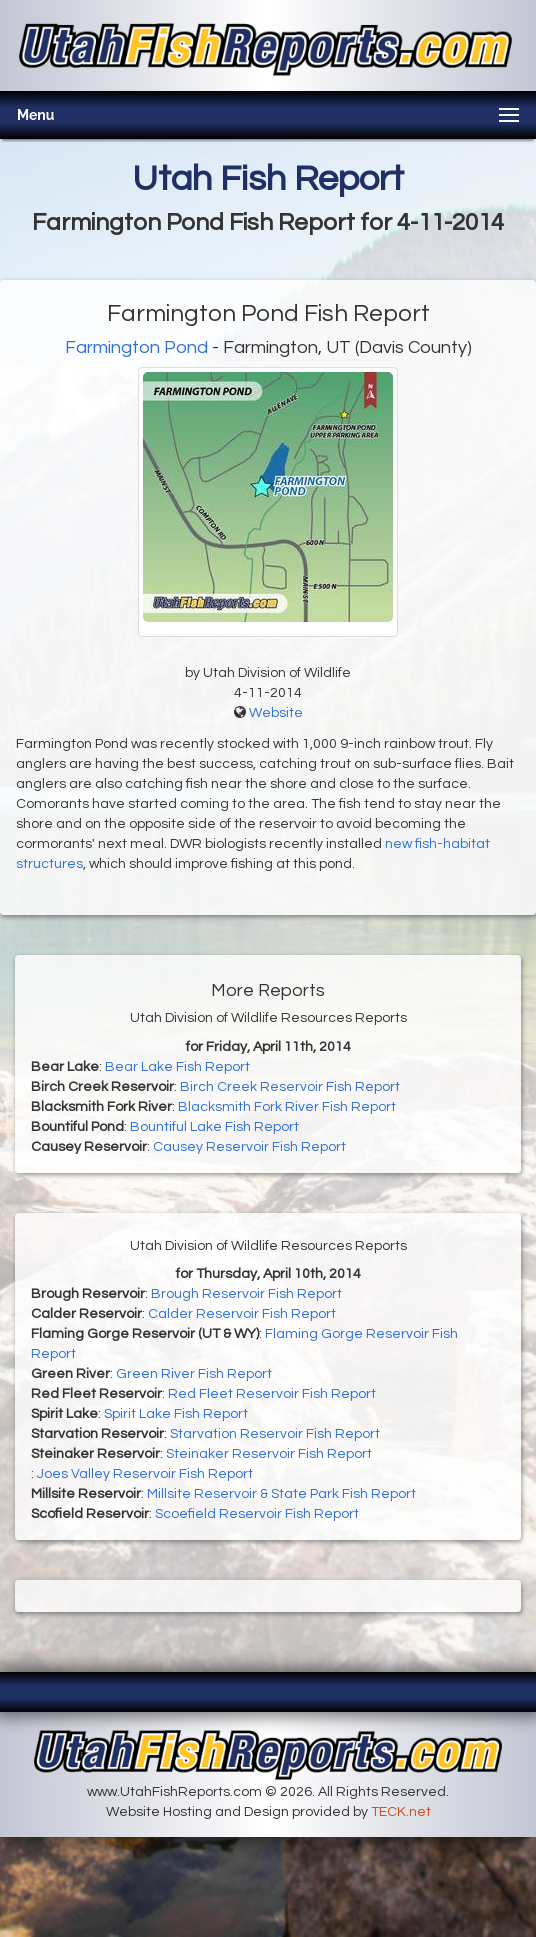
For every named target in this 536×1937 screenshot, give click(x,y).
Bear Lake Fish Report (177, 1067)
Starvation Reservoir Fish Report (275, 1434)
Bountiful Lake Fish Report (214, 1127)
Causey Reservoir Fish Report (249, 1147)
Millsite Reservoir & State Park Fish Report (281, 1494)
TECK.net (401, 1812)
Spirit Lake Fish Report (176, 1414)
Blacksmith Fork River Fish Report (287, 1107)
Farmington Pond (136, 347)
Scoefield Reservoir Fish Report (257, 1514)
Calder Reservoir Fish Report (242, 1314)
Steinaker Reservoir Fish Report (269, 1454)
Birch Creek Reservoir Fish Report (290, 1087)
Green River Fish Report (194, 1374)
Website (276, 713)
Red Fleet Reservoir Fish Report (272, 1394)
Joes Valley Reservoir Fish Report (145, 1474)
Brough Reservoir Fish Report (246, 1294)
